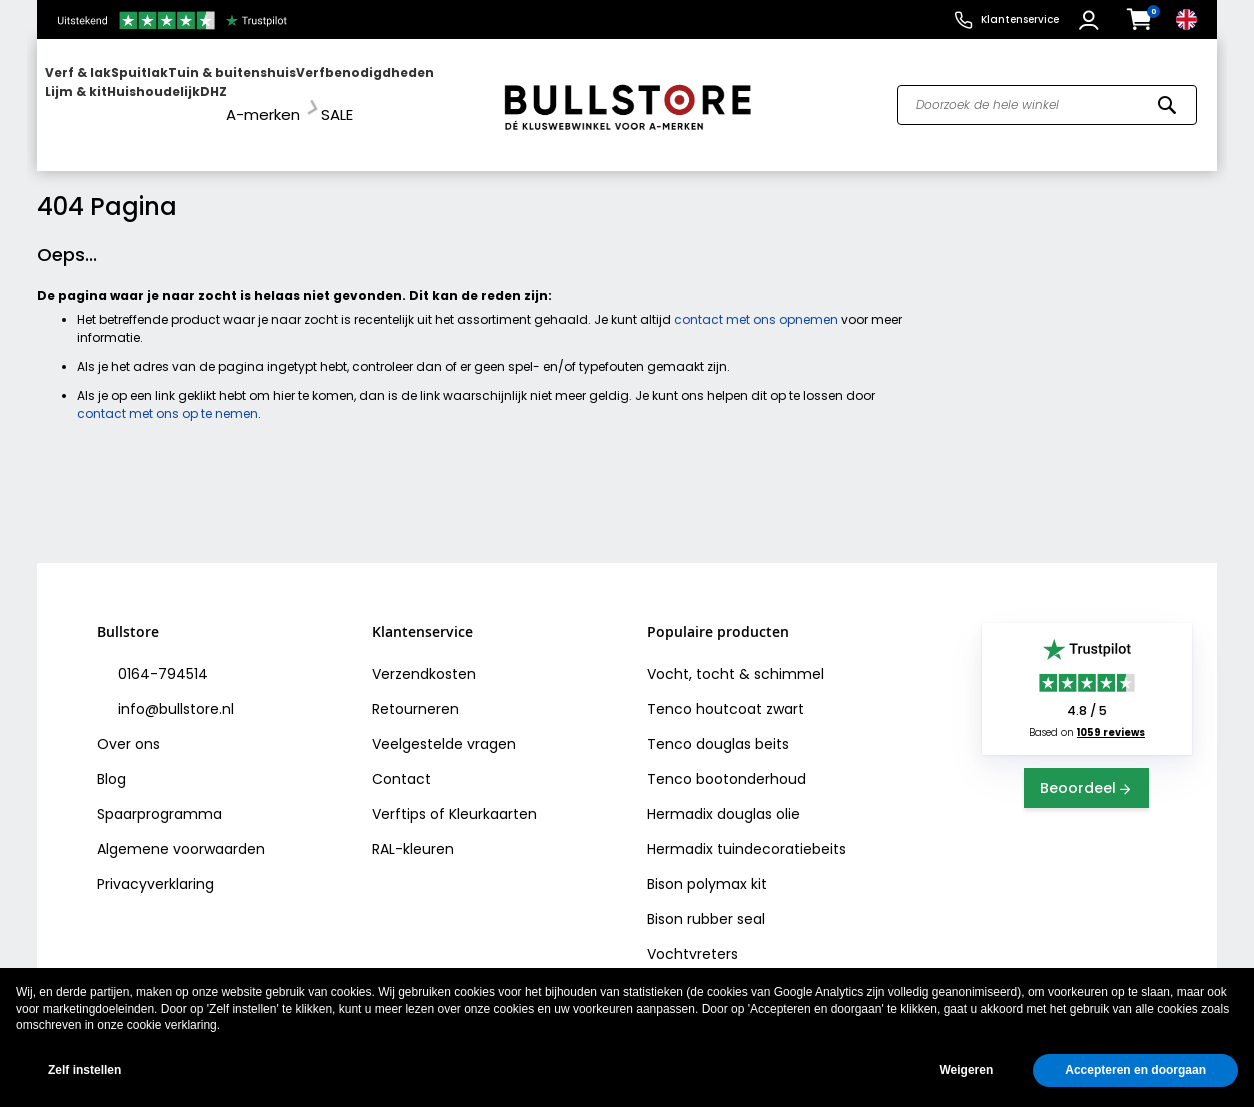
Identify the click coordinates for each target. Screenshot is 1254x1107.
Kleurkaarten (493, 796)
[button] (1091, 20)
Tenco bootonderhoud (726, 761)
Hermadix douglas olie (723, 796)
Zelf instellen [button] (84, 1070)
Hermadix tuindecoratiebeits (746, 831)
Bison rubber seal (706, 901)
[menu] (260, 95)
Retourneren (415, 691)
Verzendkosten (424, 656)
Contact (401, 761)
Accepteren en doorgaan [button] (1135, 1070)
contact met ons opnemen (756, 301)
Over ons (128, 726)
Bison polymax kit (707, 866)
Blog (111, 761)
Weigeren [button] (966, 1070)
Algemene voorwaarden (181, 831)
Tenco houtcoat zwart (725, 691)
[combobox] (1047, 96)
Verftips (399, 796)
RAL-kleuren (413, 831)
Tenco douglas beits (718, 726)
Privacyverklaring (155, 866)
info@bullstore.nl (174, 691)
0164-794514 (161, 656)
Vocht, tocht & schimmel (735, 656)
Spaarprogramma (159, 796)
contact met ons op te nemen (167, 395)
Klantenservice (1020, 19)
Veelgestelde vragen (444, 726)
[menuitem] (122, 95)
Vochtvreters (692, 936)
